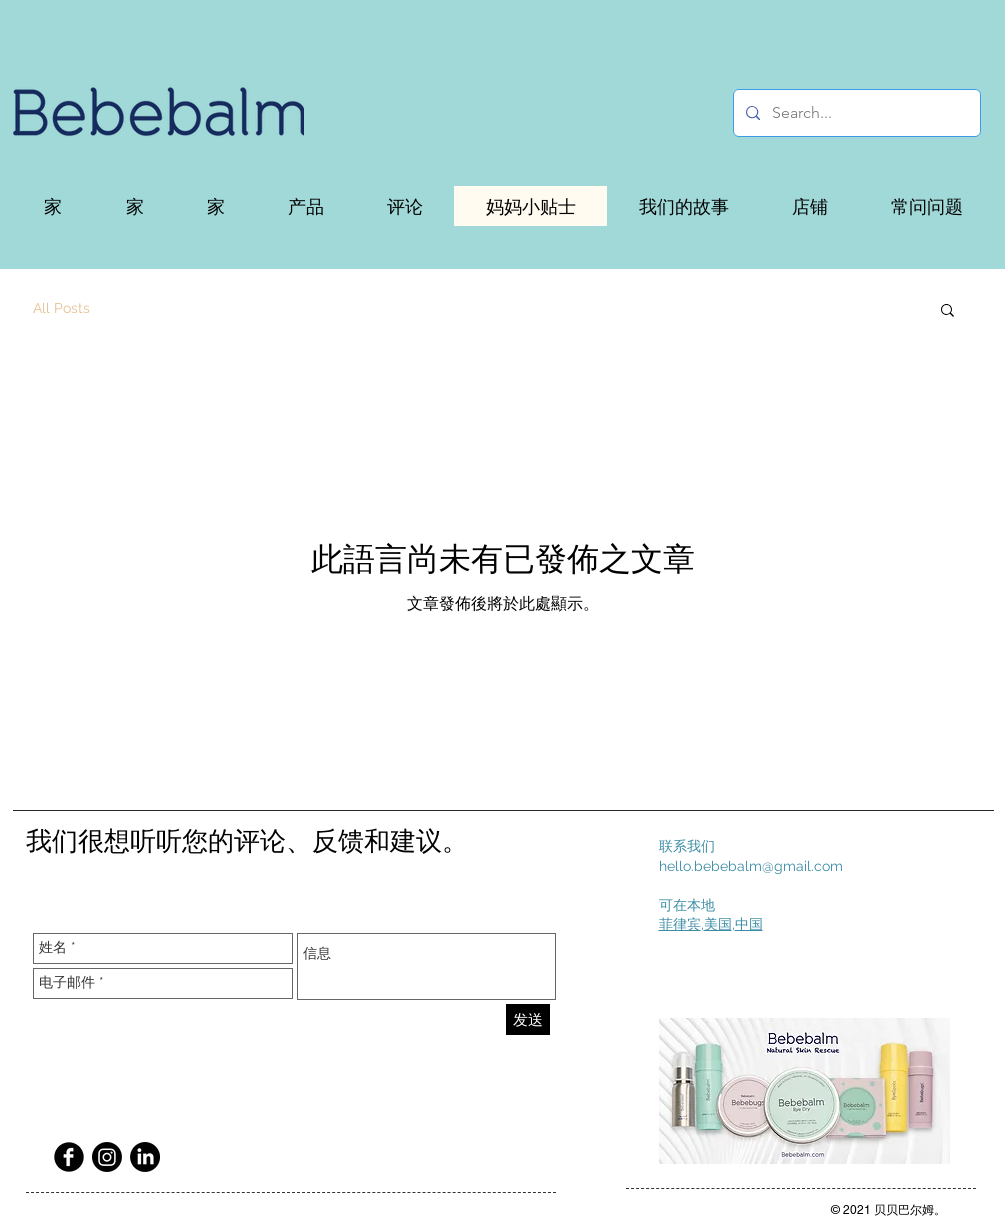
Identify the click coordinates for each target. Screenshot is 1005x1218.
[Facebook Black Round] (69, 1157)
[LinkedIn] (145, 1157)
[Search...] (855, 113)
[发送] (528, 1019)
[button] (305, 206)
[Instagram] (107, 1157)
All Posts (61, 308)
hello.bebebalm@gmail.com (751, 866)
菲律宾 (680, 924)
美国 (718, 924)
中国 (749, 924)
